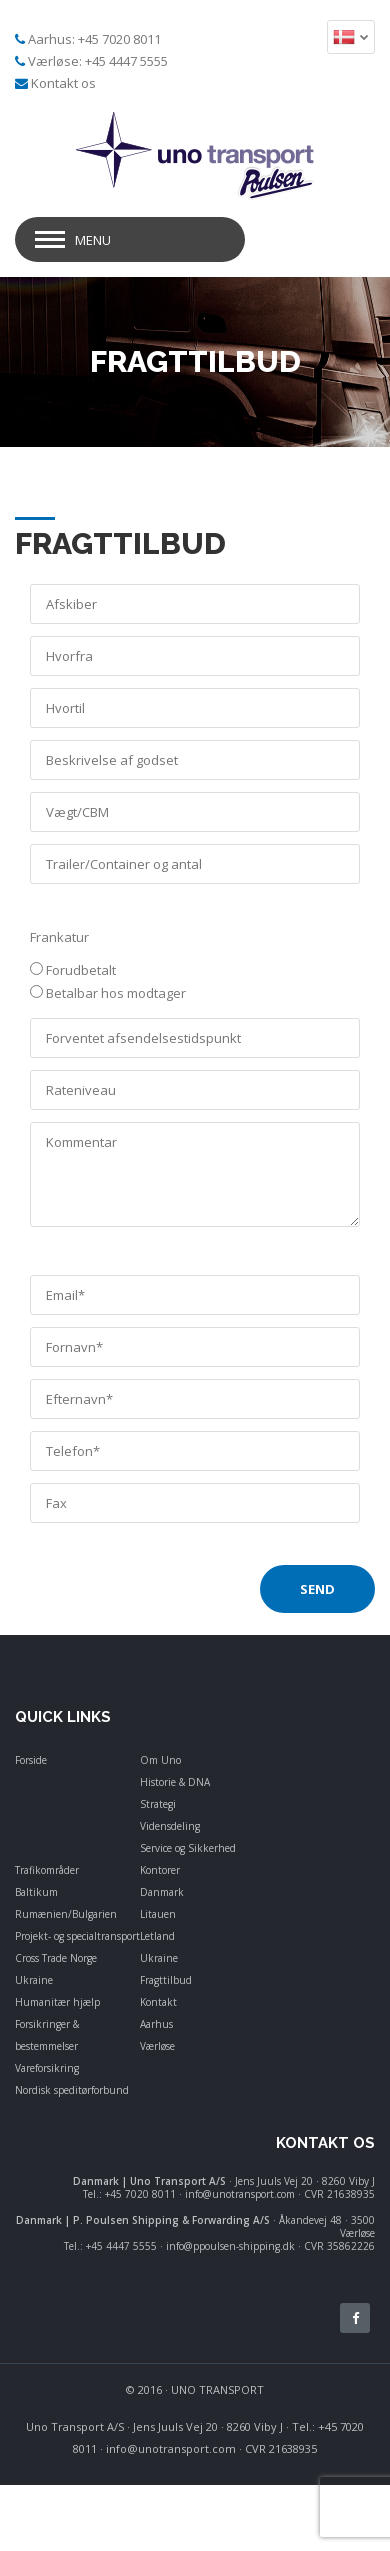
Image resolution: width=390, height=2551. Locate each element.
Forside (31, 1760)
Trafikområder (47, 1870)
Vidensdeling (170, 1826)
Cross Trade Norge (56, 1958)
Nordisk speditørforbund (72, 2090)
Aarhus (156, 2024)
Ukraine (34, 1980)
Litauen (158, 1914)
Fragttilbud (166, 1980)
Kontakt (158, 2002)
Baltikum (36, 1892)
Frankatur (59, 937)
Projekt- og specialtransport (77, 1936)
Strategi (158, 1804)
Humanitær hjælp (57, 2002)
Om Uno (160, 1760)
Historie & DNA (175, 1782)
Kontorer (160, 1870)
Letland (157, 1936)
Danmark (162, 1892)
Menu (93, 240)
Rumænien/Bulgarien (66, 1914)
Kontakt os (63, 83)
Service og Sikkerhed (188, 1848)
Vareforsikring (47, 2068)
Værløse (157, 2046)
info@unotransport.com (171, 2448)
